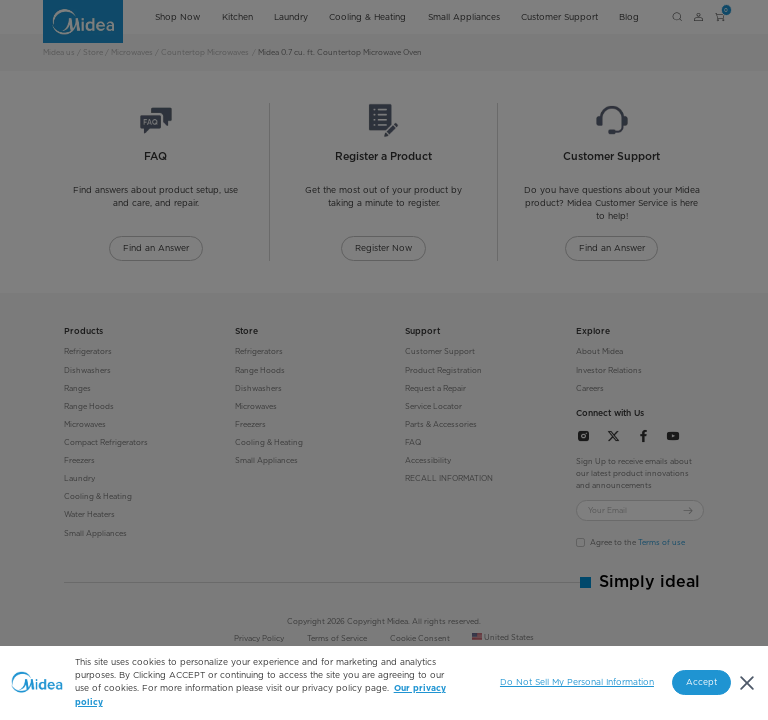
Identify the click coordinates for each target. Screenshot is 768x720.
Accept (701, 682)
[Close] (746, 682)
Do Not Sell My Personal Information (577, 682)
